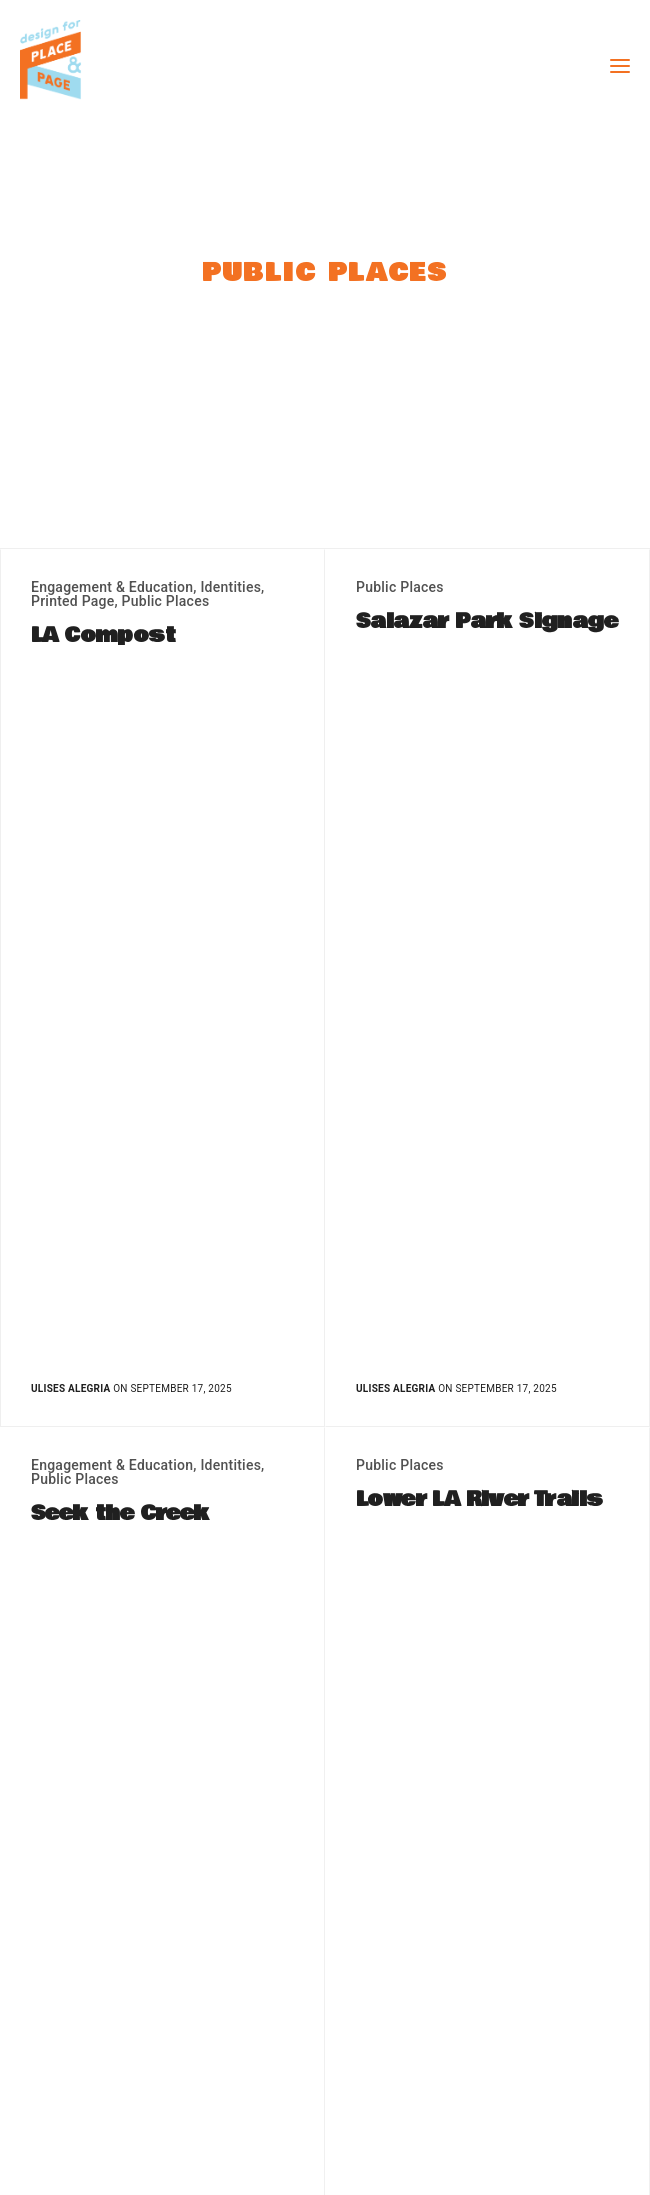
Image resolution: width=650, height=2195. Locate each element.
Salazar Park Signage (486, 622)
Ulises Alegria (70, 1388)
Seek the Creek (120, 1514)
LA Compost (103, 636)
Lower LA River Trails (479, 1500)
